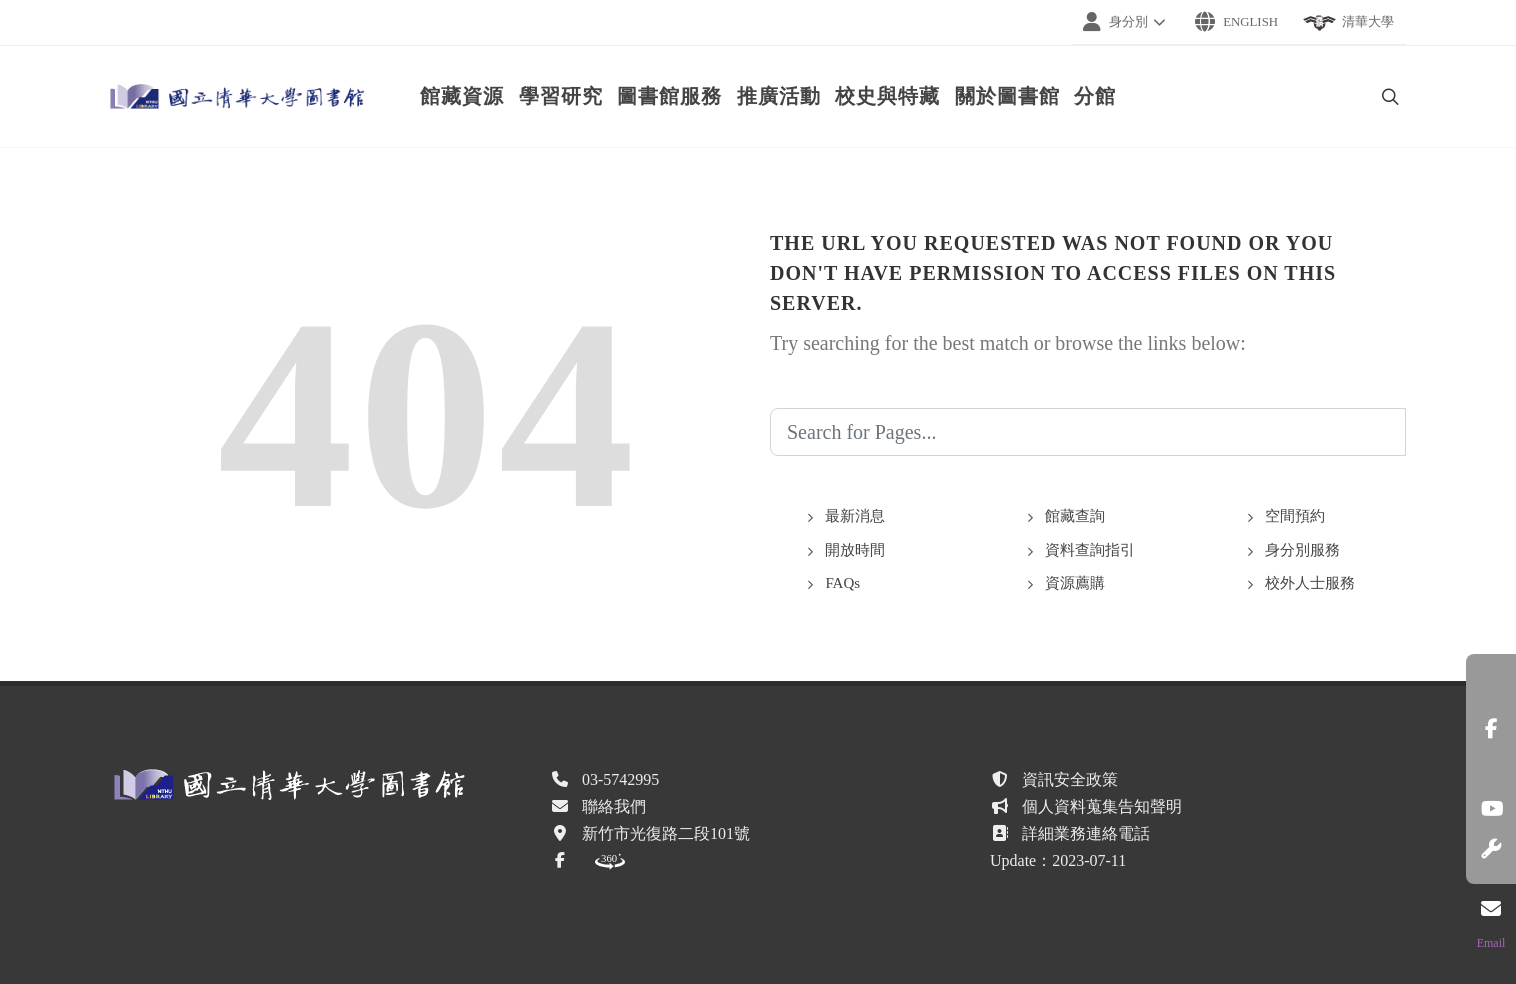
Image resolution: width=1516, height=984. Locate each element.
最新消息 (855, 516)
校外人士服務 (1310, 583)
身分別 (1127, 22)
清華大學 (1348, 23)
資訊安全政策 (1070, 779)
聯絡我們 (614, 806)
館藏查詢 (1075, 516)
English (1236, 22)
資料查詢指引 (1090, 550)
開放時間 (855, 550)
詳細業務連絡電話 (1086, 833)
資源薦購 (1075, 583)
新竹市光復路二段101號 (666, 833)
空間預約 (1295, 516)
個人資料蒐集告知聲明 (1102, 806)
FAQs (842, 583)
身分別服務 (1302, 550)
